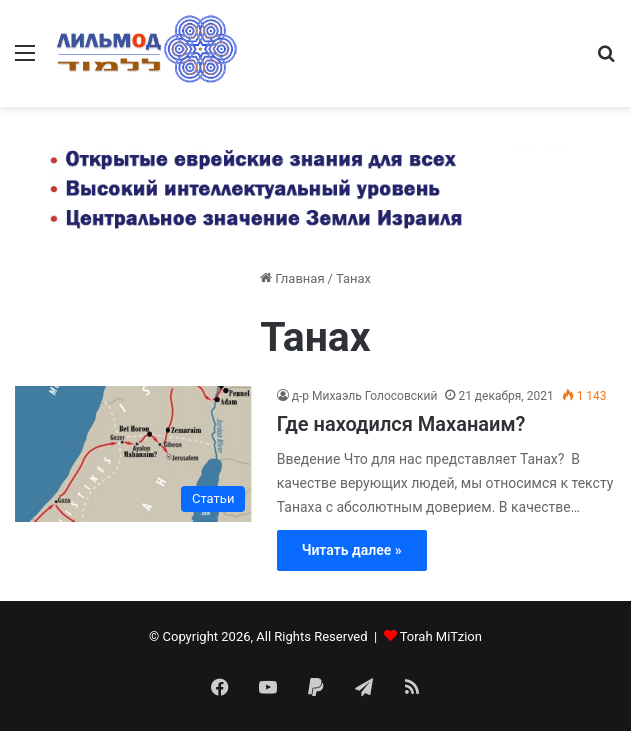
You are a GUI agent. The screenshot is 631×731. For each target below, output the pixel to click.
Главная (292, 278)
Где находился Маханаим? (401, 424)
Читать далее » (352, 550)
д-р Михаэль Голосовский (365, 396)
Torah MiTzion (441, 636)
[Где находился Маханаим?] (135, 454)
